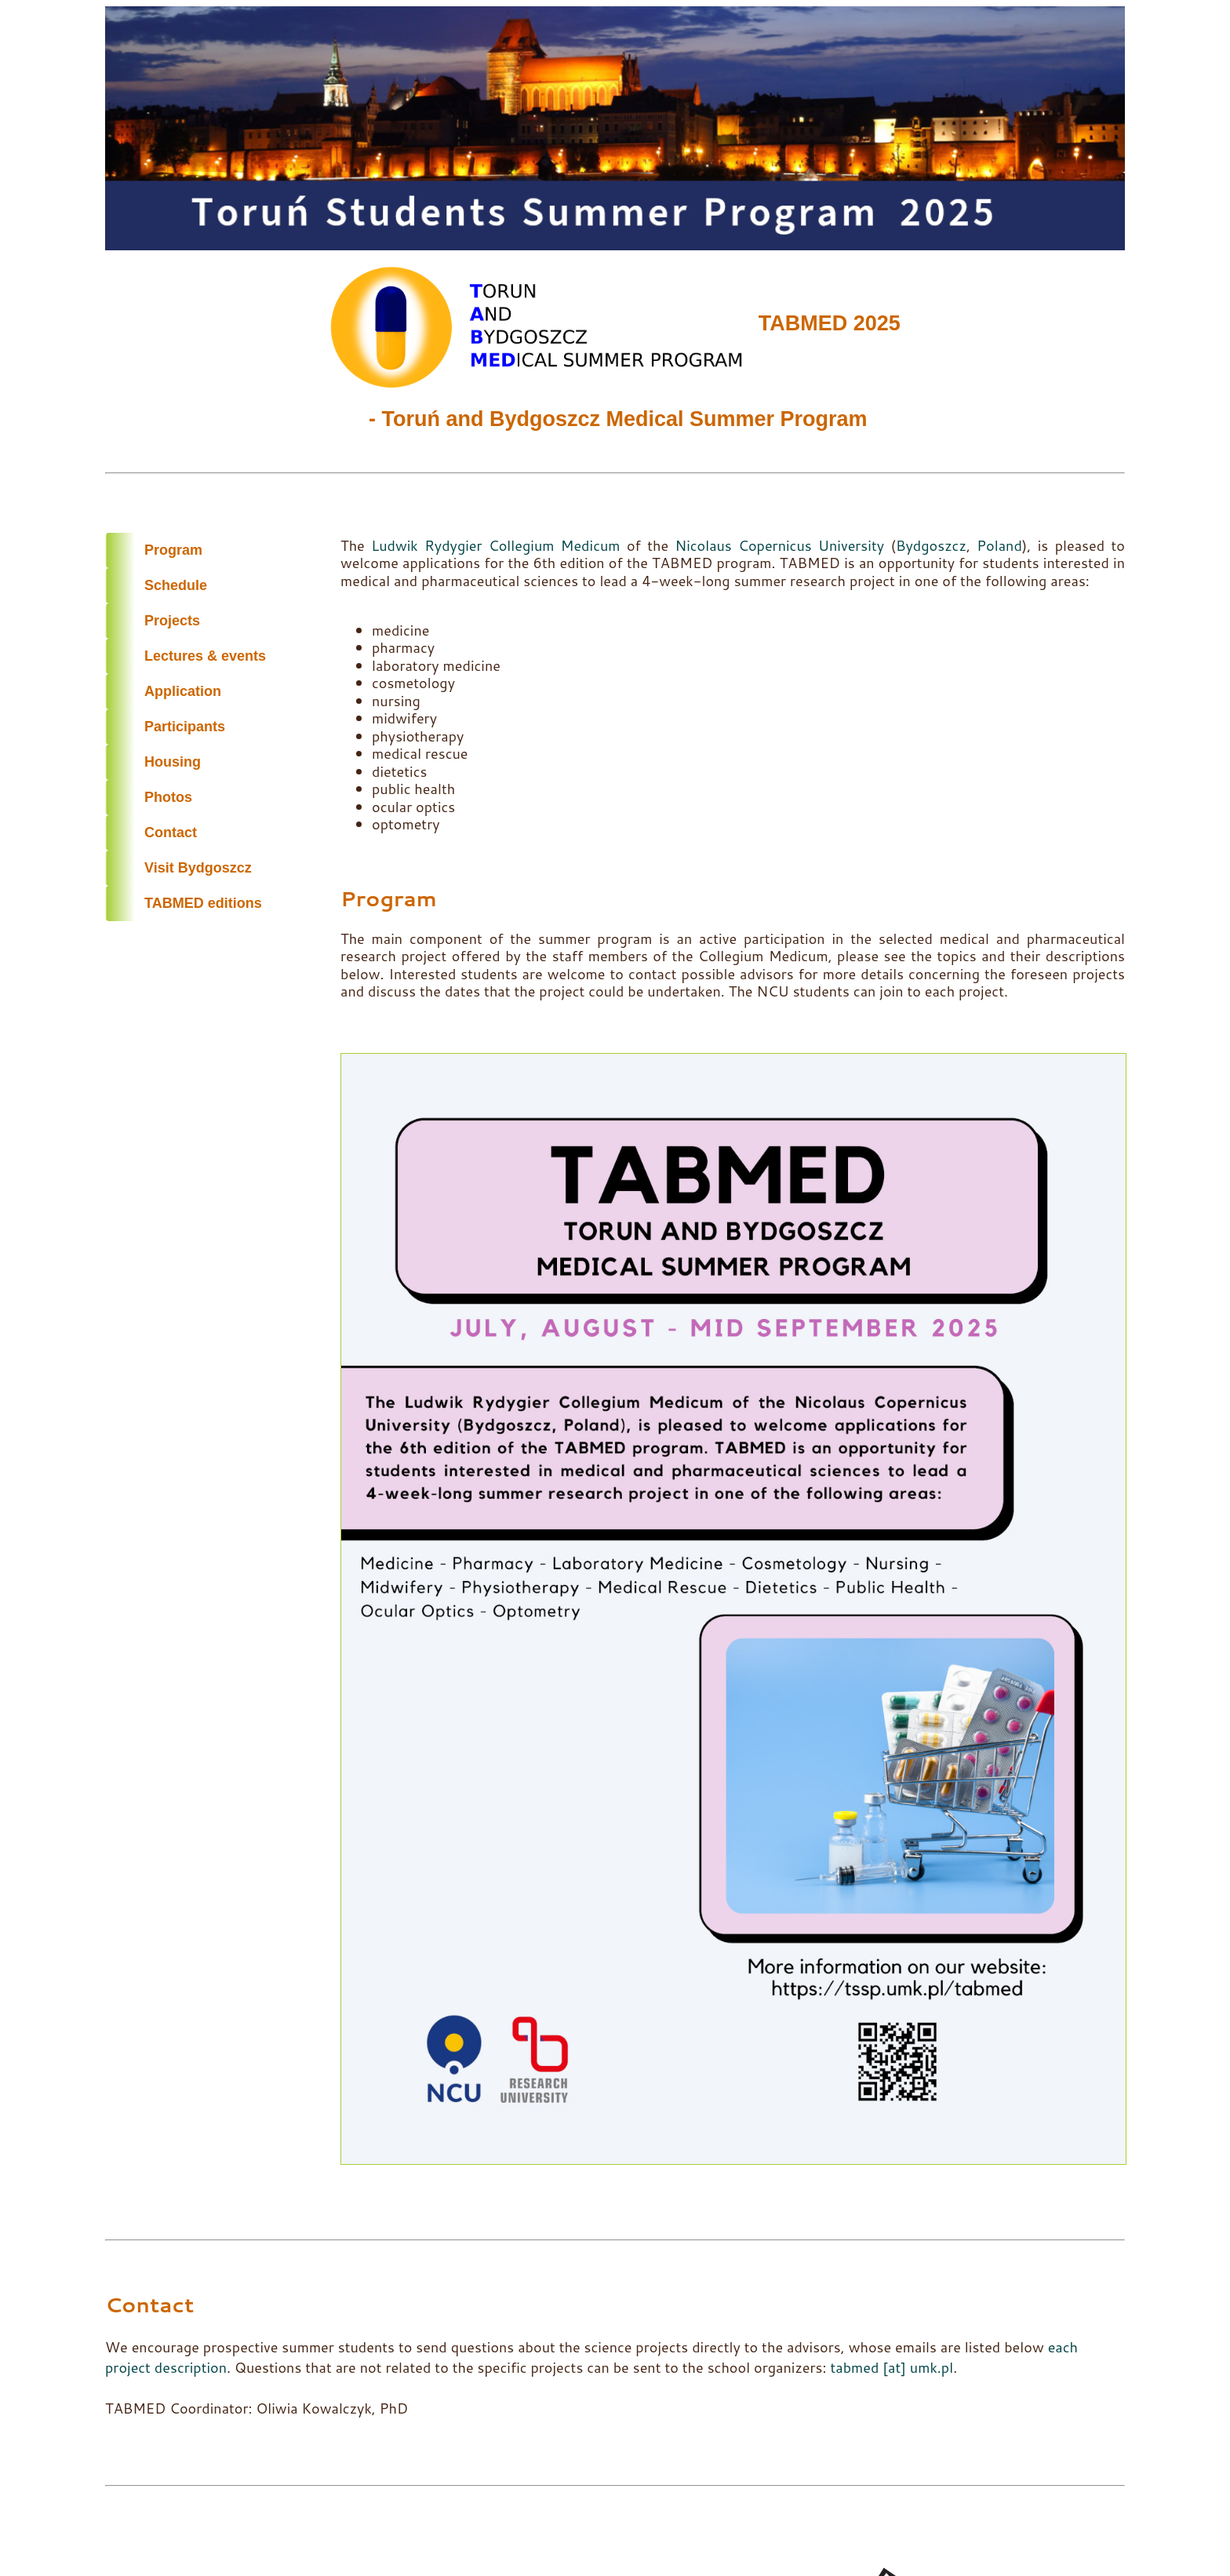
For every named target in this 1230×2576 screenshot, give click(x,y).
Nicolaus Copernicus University (779, 545)
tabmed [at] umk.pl (891, 2367)
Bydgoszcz (931, 545)
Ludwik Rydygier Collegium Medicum (495, 545)
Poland (999, 545)
